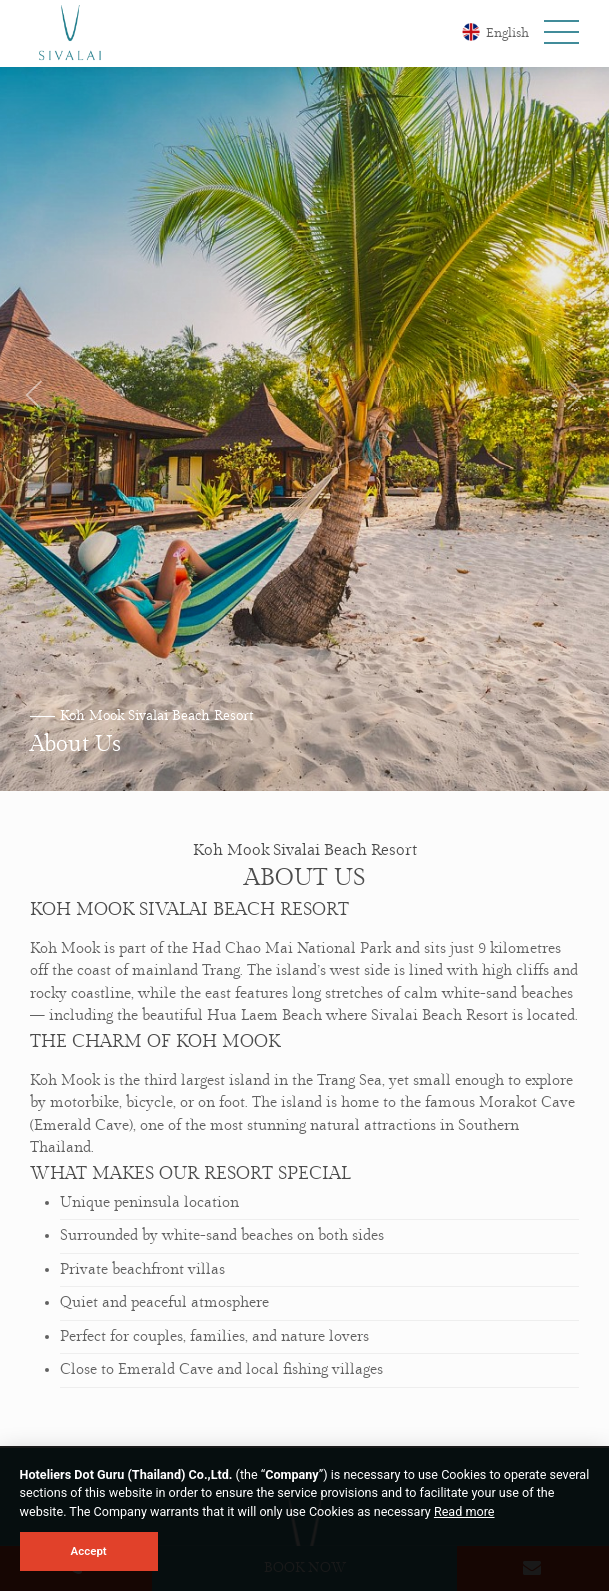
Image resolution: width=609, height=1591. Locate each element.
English (495, 32)
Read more (464, 1511)
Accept (89, 1551)
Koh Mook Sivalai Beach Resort (156, 716)
